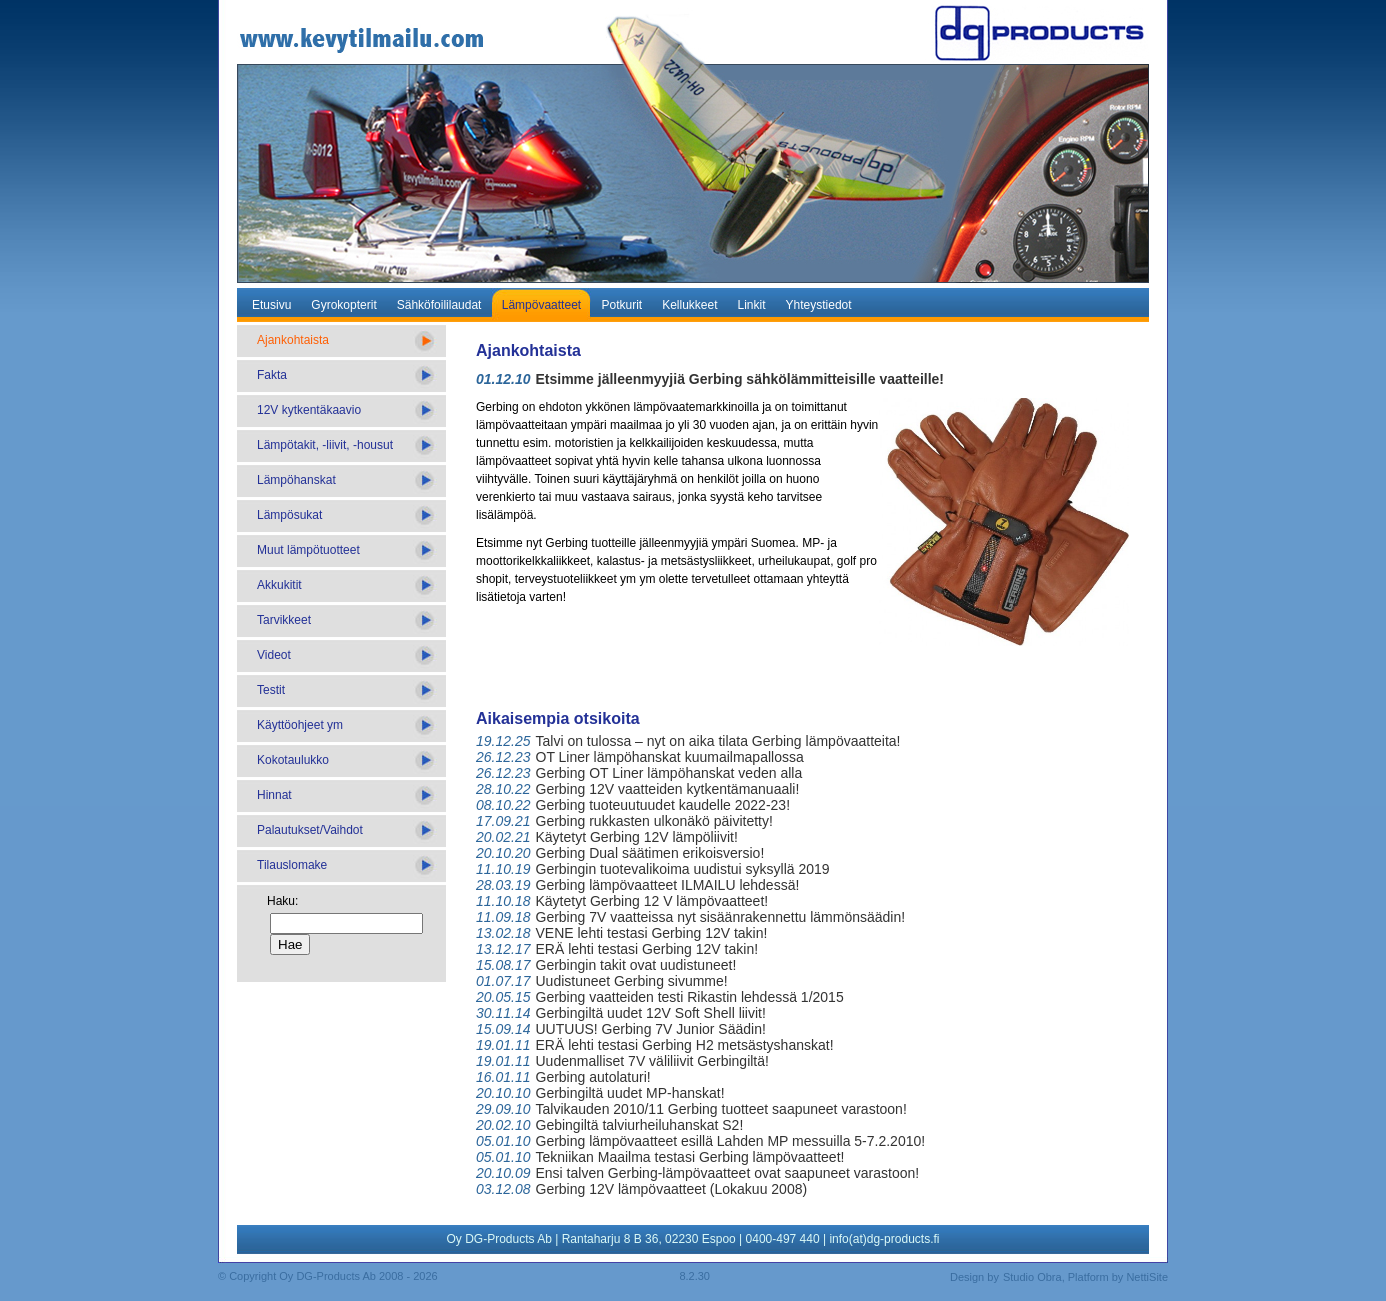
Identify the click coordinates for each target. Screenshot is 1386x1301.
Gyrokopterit (343, 305)
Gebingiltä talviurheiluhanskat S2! (640, 1125)
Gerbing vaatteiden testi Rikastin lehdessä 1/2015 (690, 997)
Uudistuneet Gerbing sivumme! (632, 981)
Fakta (272, 375)
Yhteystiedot (819, 305)
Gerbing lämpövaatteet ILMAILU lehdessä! (668, 885)
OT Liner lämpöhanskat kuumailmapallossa (670, 757)
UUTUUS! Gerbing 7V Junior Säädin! (651, 1029)
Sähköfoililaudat (439, 305)
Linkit (752, 305)
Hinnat (274, 795)
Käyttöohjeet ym (300, 725)
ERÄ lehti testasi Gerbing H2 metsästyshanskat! (685, 1045)
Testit (271, 690)
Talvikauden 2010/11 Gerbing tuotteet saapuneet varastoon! (721, 1109)
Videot (274, 655)
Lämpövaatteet (541, 305)
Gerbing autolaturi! (593, 1077)
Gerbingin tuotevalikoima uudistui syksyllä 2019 (683, 869)
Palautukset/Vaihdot (310, 830)
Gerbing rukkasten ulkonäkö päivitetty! (654, 821)
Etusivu (271, 305)
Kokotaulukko (293, 760)
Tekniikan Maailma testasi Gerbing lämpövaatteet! (690, 1157)
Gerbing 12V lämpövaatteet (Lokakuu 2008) (672, 1189)
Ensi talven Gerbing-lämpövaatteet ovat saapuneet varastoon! (728, 1173)
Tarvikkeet (284, 620)
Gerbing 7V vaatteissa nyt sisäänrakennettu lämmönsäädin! (721, 917)
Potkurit (621, 305)
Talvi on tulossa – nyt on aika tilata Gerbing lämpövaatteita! (718, 741)
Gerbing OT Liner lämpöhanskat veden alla (669, 773)
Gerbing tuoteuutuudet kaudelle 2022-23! (663, 805)
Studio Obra (1032, 1277)
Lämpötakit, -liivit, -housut (325, 445)
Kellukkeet (689, 305)
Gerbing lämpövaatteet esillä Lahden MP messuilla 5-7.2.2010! (731, 1141)
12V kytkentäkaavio (309, 410)
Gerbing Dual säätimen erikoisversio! (650, 853)
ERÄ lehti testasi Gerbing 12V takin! (647, 949)
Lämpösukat (289, 515)
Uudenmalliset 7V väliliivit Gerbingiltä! (652, 1061)
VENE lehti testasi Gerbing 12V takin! (652, 933)
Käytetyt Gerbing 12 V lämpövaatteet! (652, 901)
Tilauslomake (292, 865)
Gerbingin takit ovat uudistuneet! (636, 965)
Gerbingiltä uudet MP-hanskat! (630, 1093)
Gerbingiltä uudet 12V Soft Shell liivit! (651, 1013)
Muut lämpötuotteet (308, 550)
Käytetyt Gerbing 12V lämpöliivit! (637, 837)
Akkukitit (279, 585)
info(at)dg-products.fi (884, 1239)
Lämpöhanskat (296, 480)
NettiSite (1147, 1277)
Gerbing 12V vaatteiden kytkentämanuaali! (668, 789)
